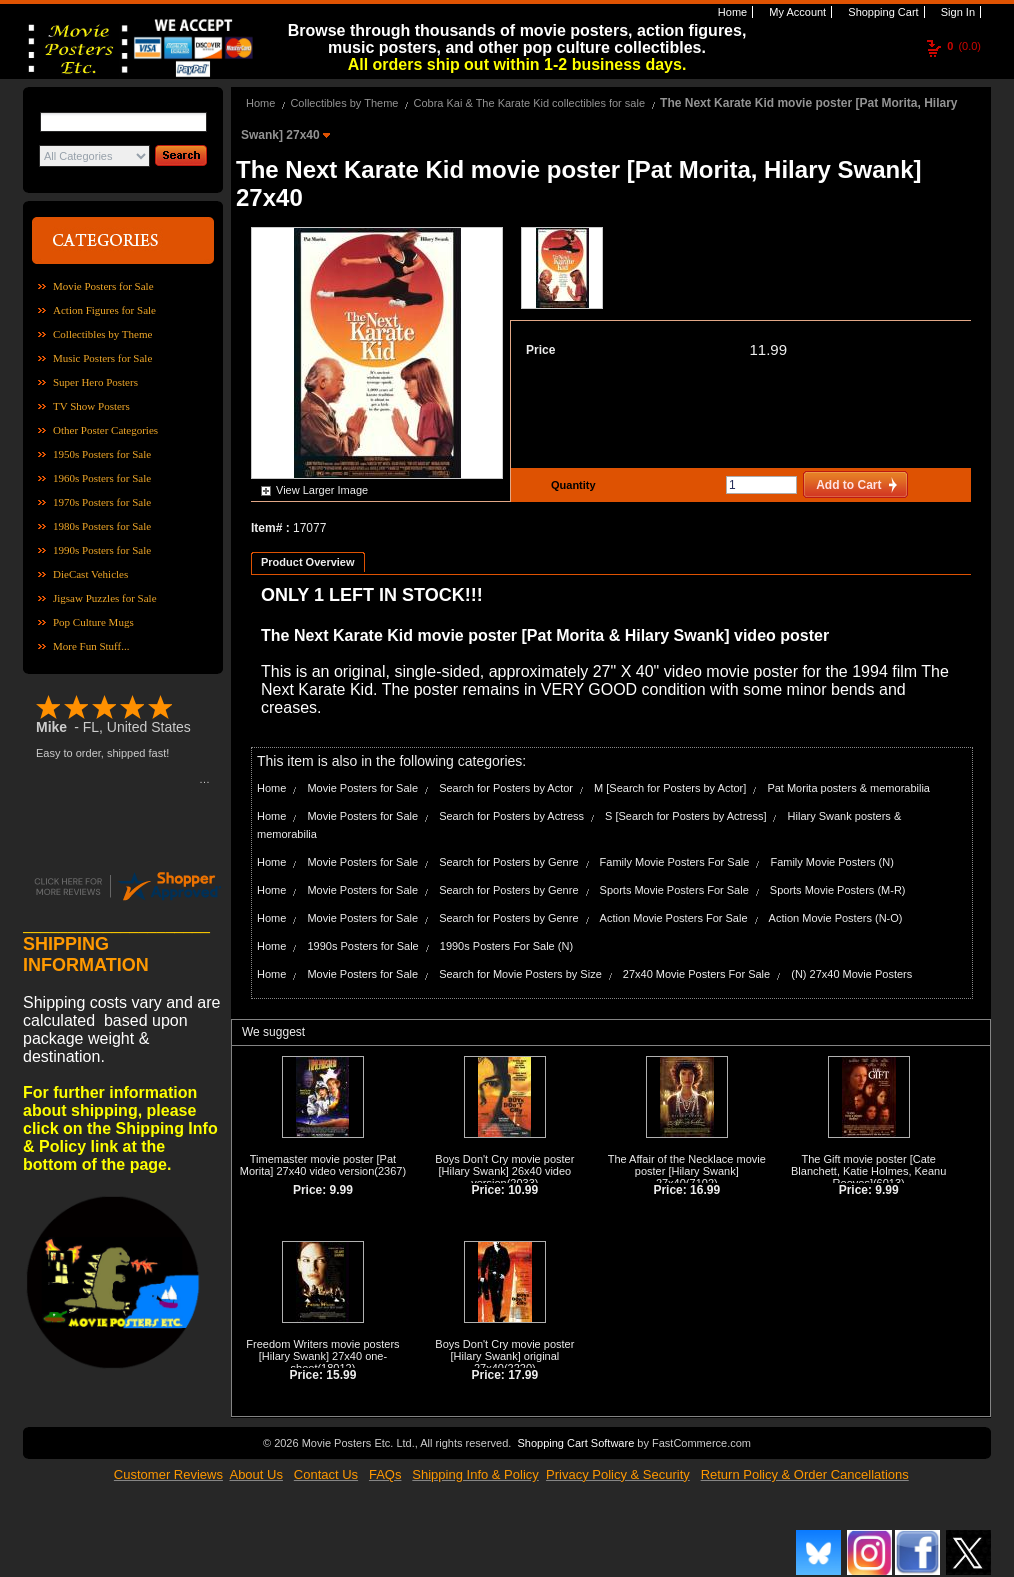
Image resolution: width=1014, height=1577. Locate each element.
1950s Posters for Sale (102, 454)
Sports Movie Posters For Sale (674, 890)
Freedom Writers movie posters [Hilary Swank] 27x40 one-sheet (322, 1356)
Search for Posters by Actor (506, 788)
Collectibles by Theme (102, 334)
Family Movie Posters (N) (831, 862)
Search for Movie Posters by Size (520, 974)
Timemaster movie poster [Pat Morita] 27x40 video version (318, 1165)
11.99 (768, 349)
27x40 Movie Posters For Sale (696, 974)
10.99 (523, 1190)
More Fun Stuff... (91, 646)
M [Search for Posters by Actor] (670, 788)
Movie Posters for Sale (103, 286)
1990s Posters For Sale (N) (506, 946)
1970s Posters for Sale (102, 502)
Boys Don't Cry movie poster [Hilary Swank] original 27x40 (504, 1356)
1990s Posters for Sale (102, 550)
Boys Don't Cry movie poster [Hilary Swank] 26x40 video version (504, 1171)
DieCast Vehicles (90, 574)
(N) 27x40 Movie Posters (851, 974)
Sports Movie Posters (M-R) (838, 890)
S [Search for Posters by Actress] (685, 816)
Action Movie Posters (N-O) (836, 918)
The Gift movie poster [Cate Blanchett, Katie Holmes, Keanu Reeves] (868, 1171)
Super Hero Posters (95, 382)
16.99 (705, 1190)
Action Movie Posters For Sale (674, 918)
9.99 (341, 1190)
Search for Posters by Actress (511, 816)
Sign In (956, 12)
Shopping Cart (881, 12)
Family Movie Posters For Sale (675, 862)
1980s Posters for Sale (102, 526)
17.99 (523, 1375)
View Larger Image (322, 490)
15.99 (341, 1375)
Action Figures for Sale (104, 310)
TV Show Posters (91, 406)
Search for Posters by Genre (508, 862)
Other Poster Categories (105, 430)
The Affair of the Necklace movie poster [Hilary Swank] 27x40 (687, 1171)
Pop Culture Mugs (93, 622)
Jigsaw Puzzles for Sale (105, 598)
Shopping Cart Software (575, 1443)
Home (731, 12)
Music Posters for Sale (102, 358)
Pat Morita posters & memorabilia (848, 788)
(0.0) (964, 46)
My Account (796, 12)
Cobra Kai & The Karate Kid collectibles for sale (529, 103)
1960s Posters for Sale (102, 478)
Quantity (571, 485)
